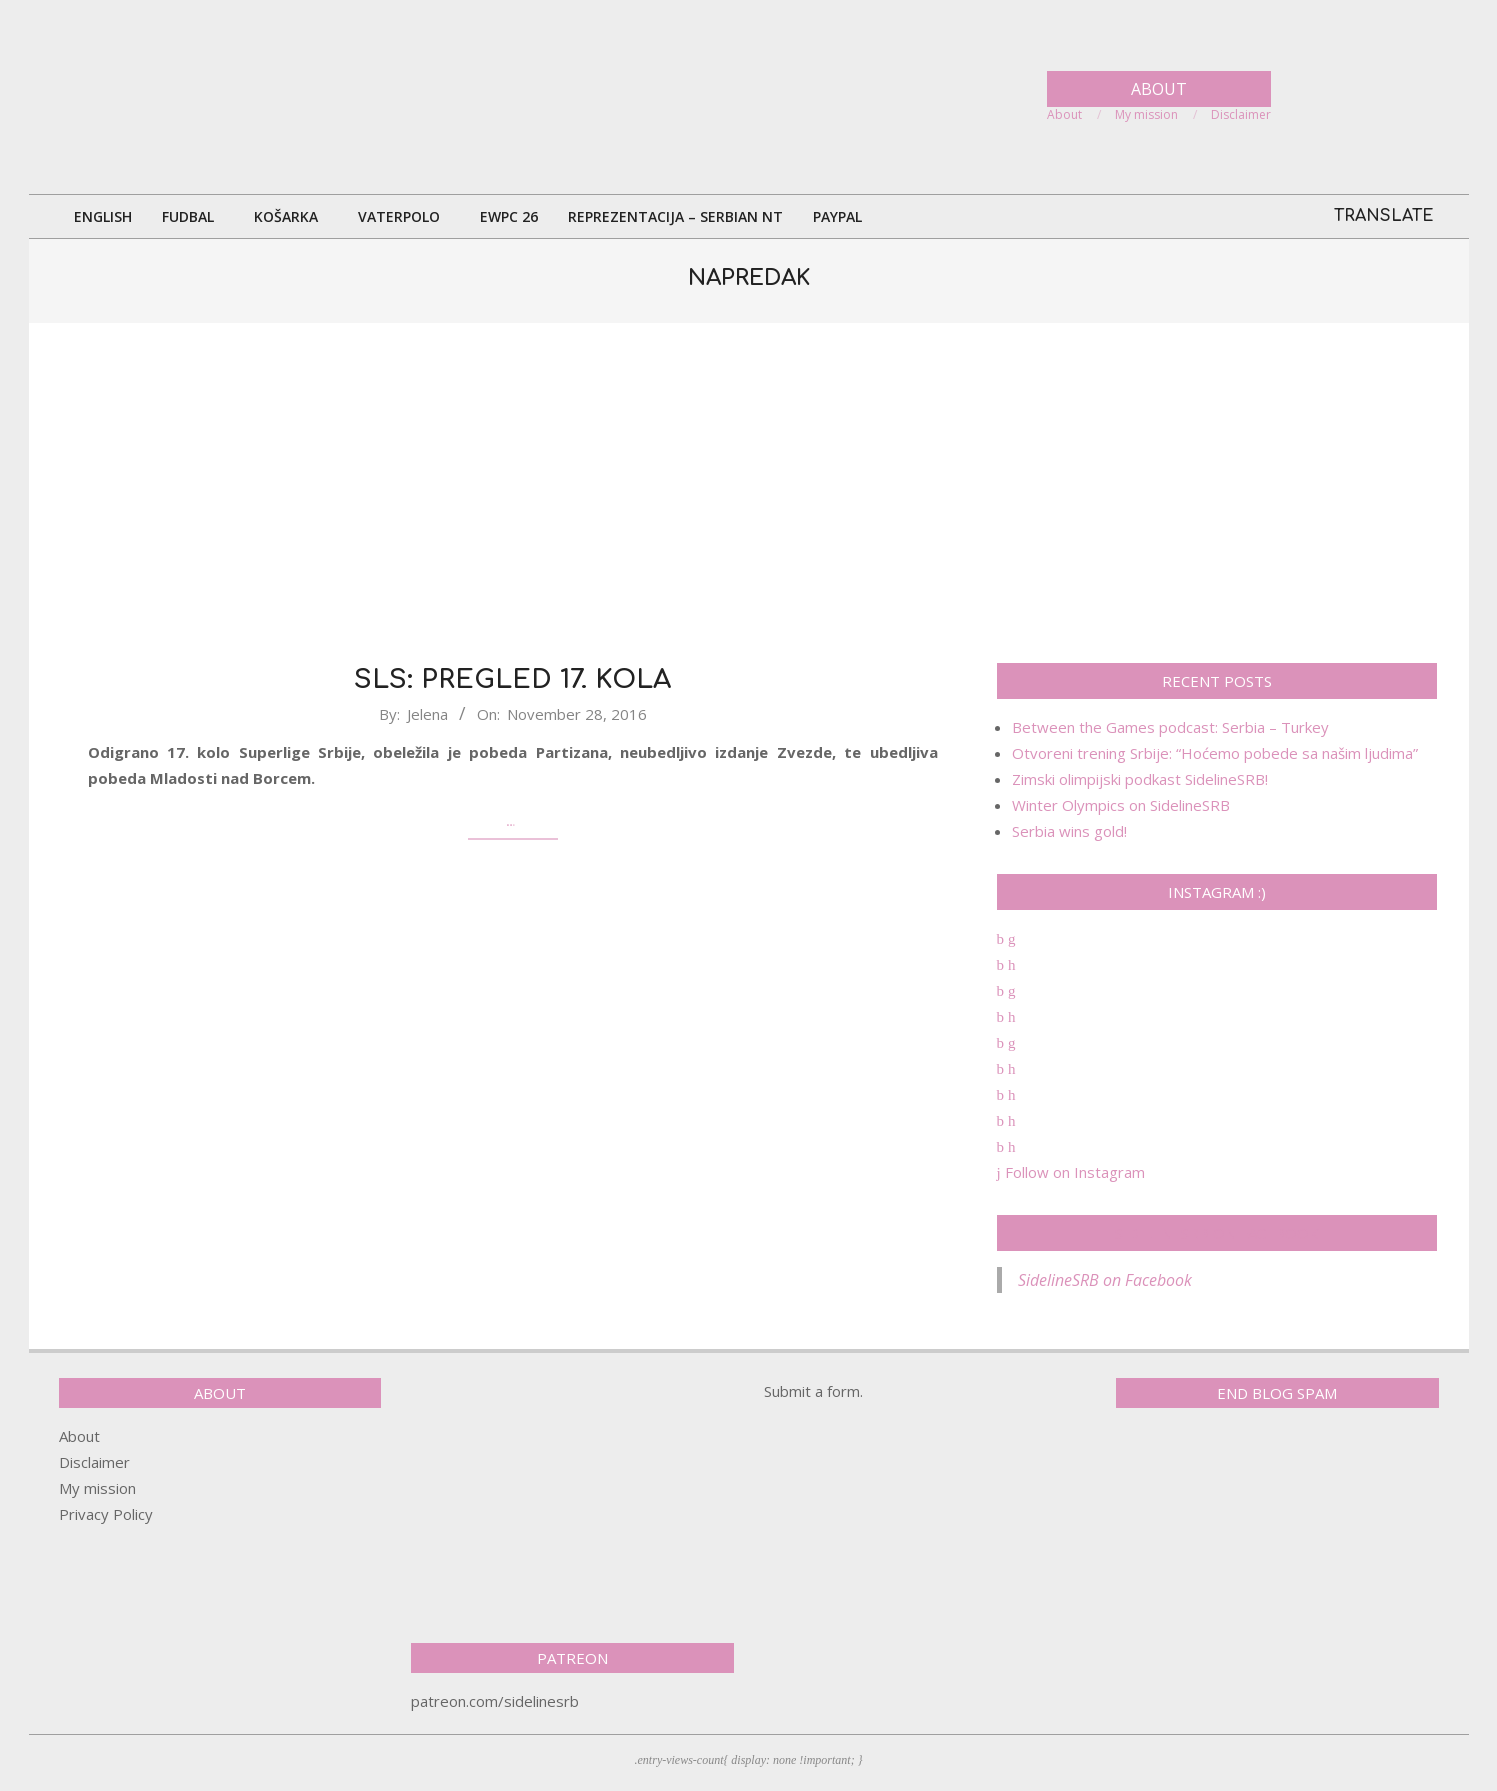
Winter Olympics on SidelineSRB (1121, 805)
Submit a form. (813, 1391)
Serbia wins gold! (1069, 831)
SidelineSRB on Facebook (1217, 1233)
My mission (97, 1488)
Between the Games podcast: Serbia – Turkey (1170, 727)
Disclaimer (94, 1462)
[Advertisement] (749, 493)
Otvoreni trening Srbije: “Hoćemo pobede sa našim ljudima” (1215, 753)
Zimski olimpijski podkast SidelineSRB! (1140, 779)
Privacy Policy (106, 1514)
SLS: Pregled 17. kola (512, 679)
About (79, 1436)
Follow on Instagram (1071, 1172)
